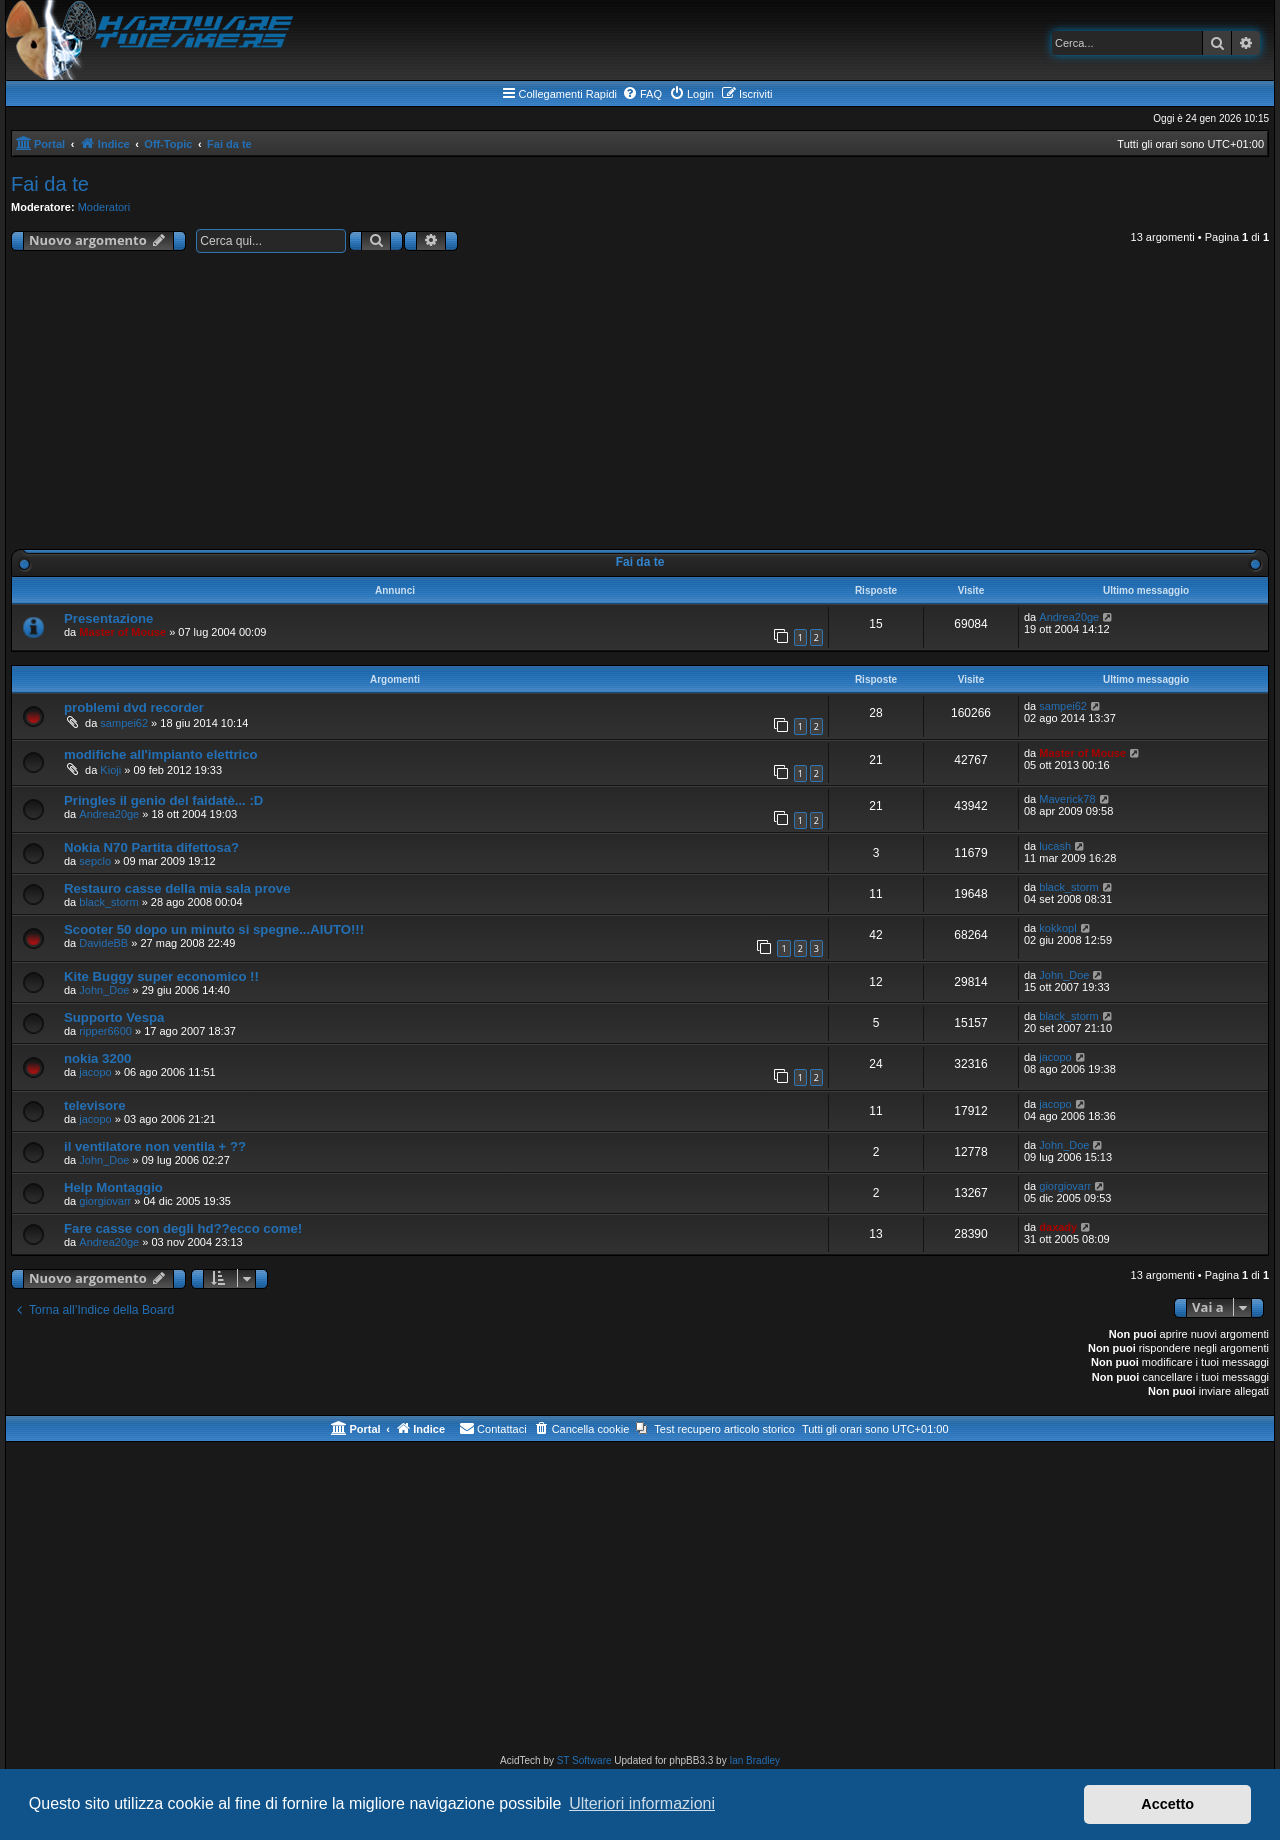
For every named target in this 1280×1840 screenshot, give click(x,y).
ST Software (584, 1760)
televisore (95, 1105)
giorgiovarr (105, 1201)
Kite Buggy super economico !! (161, 976)
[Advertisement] (640, 405)
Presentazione (108, 618)
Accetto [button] (1167, 1804)
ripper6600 (105, 1031)
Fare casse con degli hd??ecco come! (183, 1228)
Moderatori (104, 207)
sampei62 (124, 723)
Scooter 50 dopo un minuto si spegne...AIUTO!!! (214, 929)
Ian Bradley (754, 1760)
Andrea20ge (1069, 617)
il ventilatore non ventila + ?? (155, 1146)
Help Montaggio (113, 1187)
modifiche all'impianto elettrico (161, 754)
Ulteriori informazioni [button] (642, 1803)
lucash (1055, 846)
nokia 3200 (97, 1058)
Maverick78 (1067, 799)
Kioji (110, 770)
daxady (1058, 1227)
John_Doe (104, 990)
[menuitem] (642, 94)
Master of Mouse (122, 632)
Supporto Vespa (114, 1017)
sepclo (95, 861)
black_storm (108, 902)
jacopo (95, 1072)
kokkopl (1057, 928)
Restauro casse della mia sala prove (177, 888)
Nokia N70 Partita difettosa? (151, 847)
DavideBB (103, 943)
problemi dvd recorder (134, 707)
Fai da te (50, 184)
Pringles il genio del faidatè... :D (163, 800)
